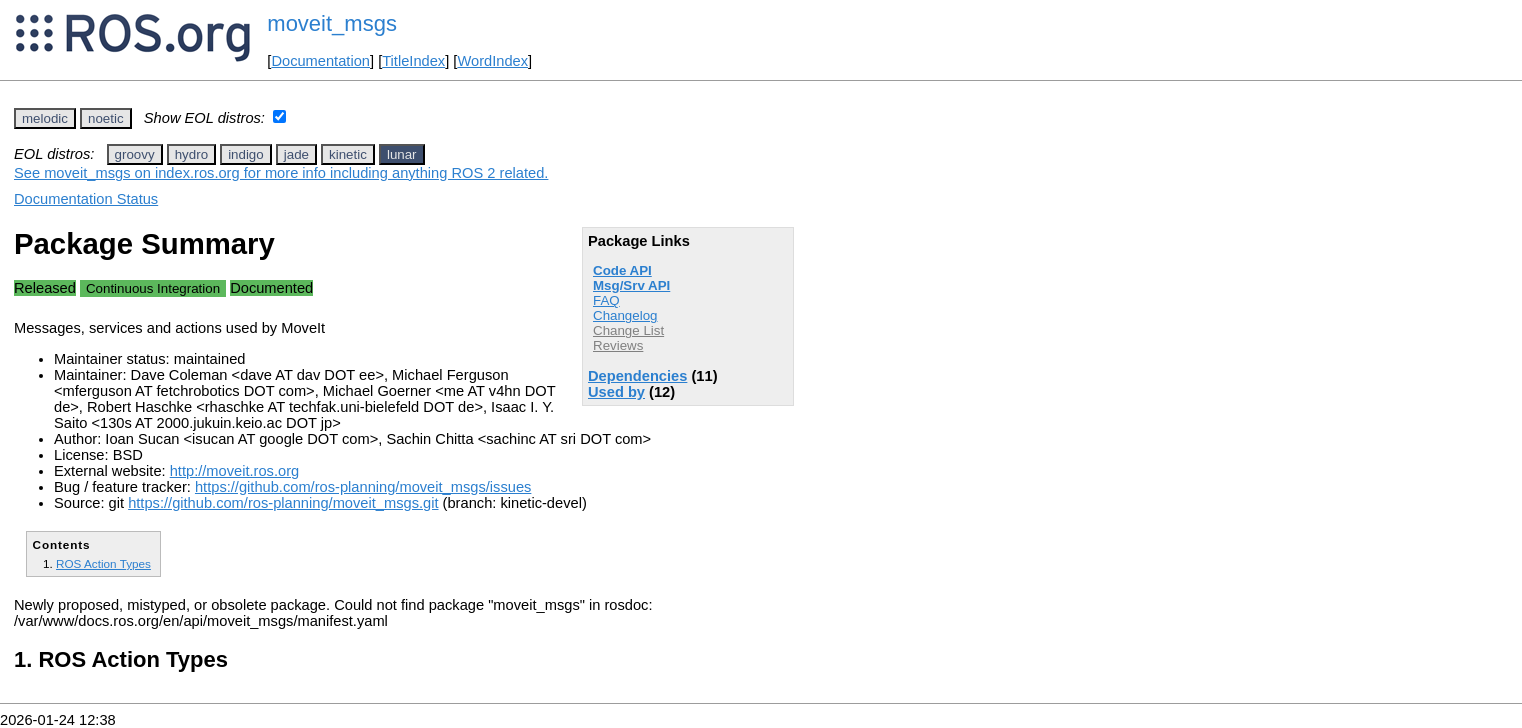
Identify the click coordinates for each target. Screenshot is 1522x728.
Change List (628, 330)
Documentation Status (86, 199)
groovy (135, 154)
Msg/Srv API (631, 285)
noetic (106, 118)
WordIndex (492, 61)
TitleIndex (413, 61)
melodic (45, 118)
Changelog (625, 315)
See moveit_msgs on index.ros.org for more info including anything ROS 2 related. (281, 173)
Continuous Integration (153, 288)
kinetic (348, 154)
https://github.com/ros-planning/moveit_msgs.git (283, 503)
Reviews (618, 345)
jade (296, 154)
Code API (622, 270)
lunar (402, 154)
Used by (616, 392)
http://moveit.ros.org (235, 471)
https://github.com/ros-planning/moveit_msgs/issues (363, 487)
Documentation (320, 61)
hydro (191, 154)
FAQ (606, 300)
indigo (246, 154)
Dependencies (637, 376)
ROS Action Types (103, 563)
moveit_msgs (332, 23)
